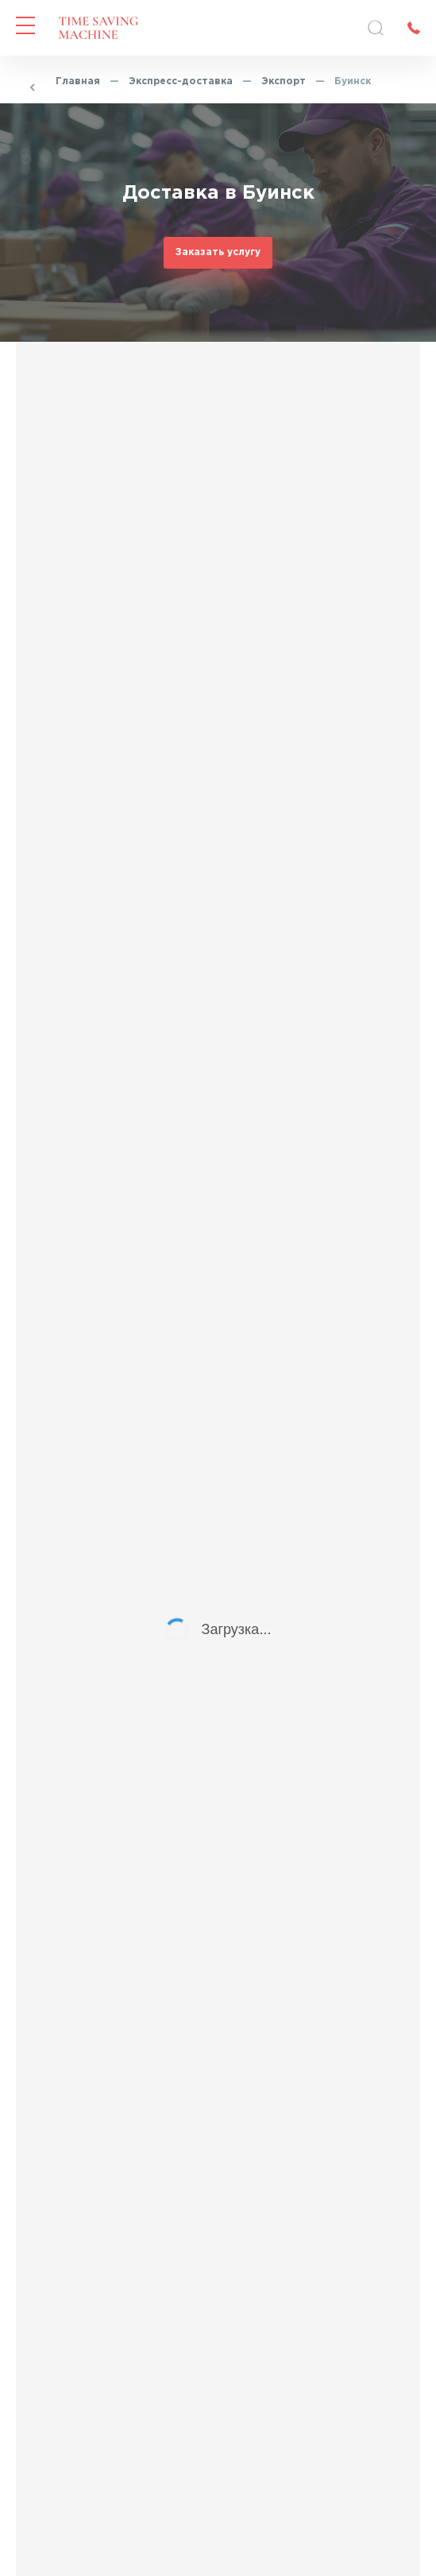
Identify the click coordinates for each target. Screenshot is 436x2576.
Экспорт (283, 81)
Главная (78, 81)
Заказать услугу (218, 252)
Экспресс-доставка (181, 81)
